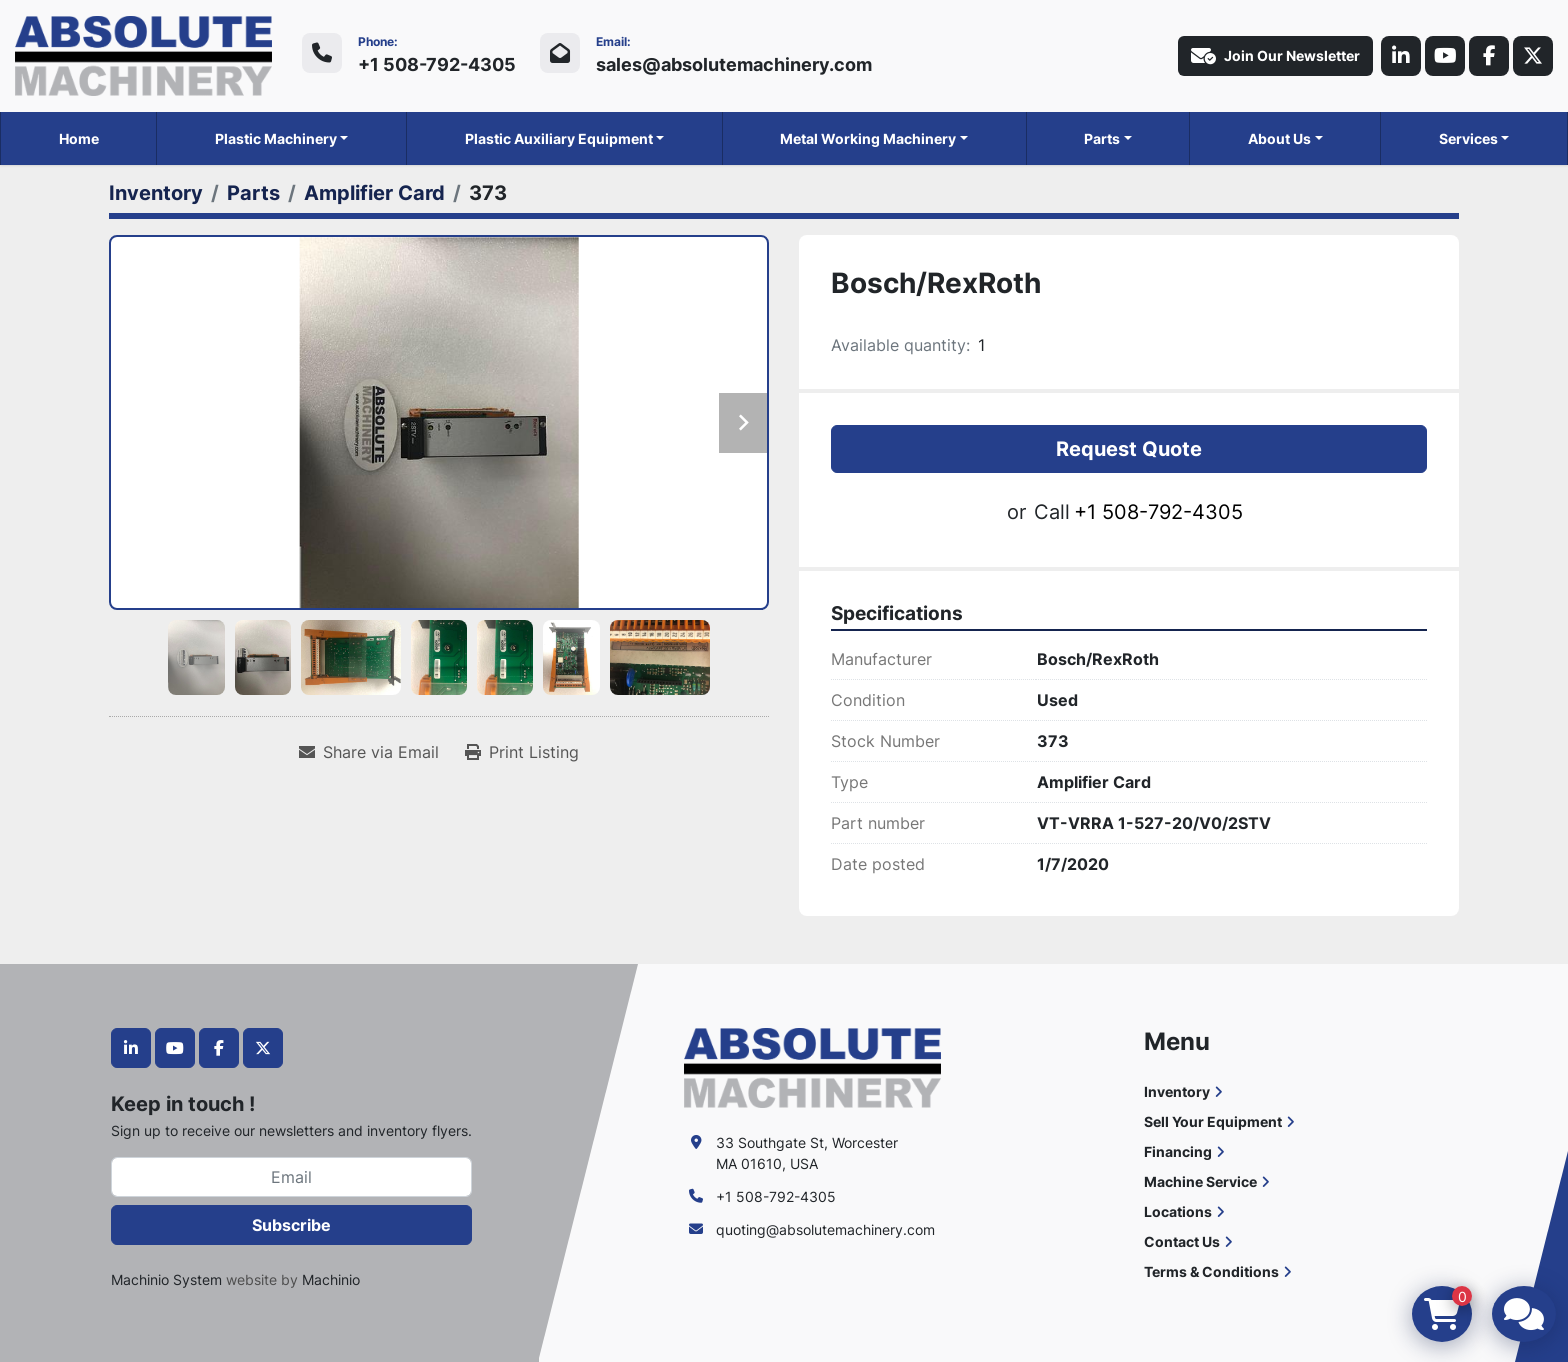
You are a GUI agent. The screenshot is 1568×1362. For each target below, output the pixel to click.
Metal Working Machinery (868, 138)
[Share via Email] (369, 752)
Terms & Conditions (1211, 1271)
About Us (1279, 138)
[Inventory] (156, 193)
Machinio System (166, 1279)
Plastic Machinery (276, 138)
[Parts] (253, 193)
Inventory (1177, 1091)
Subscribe (291, 1225)
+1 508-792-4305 (437, 64)
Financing (1178, 1151)
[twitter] (1533, 56)
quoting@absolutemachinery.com (825, 1229)
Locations (1178, 1211)
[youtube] (1445, 56)
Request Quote (1129, 449)
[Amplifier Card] (374, 193)
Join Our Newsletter (1275, 56)
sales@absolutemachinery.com (734, 64)
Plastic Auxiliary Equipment (559, 138)
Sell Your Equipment (1213, 1121)
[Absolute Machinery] (812, 1066)
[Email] (291, 1177)
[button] (282, 138)
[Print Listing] (522, 752)
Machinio (331, 1279)
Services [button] (1468, 138)
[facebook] (1489, 56)
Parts (1102, 138)
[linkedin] (1401, 56)
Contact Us (1182, 1241)
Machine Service (1200, 1181)
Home (79, 138)
